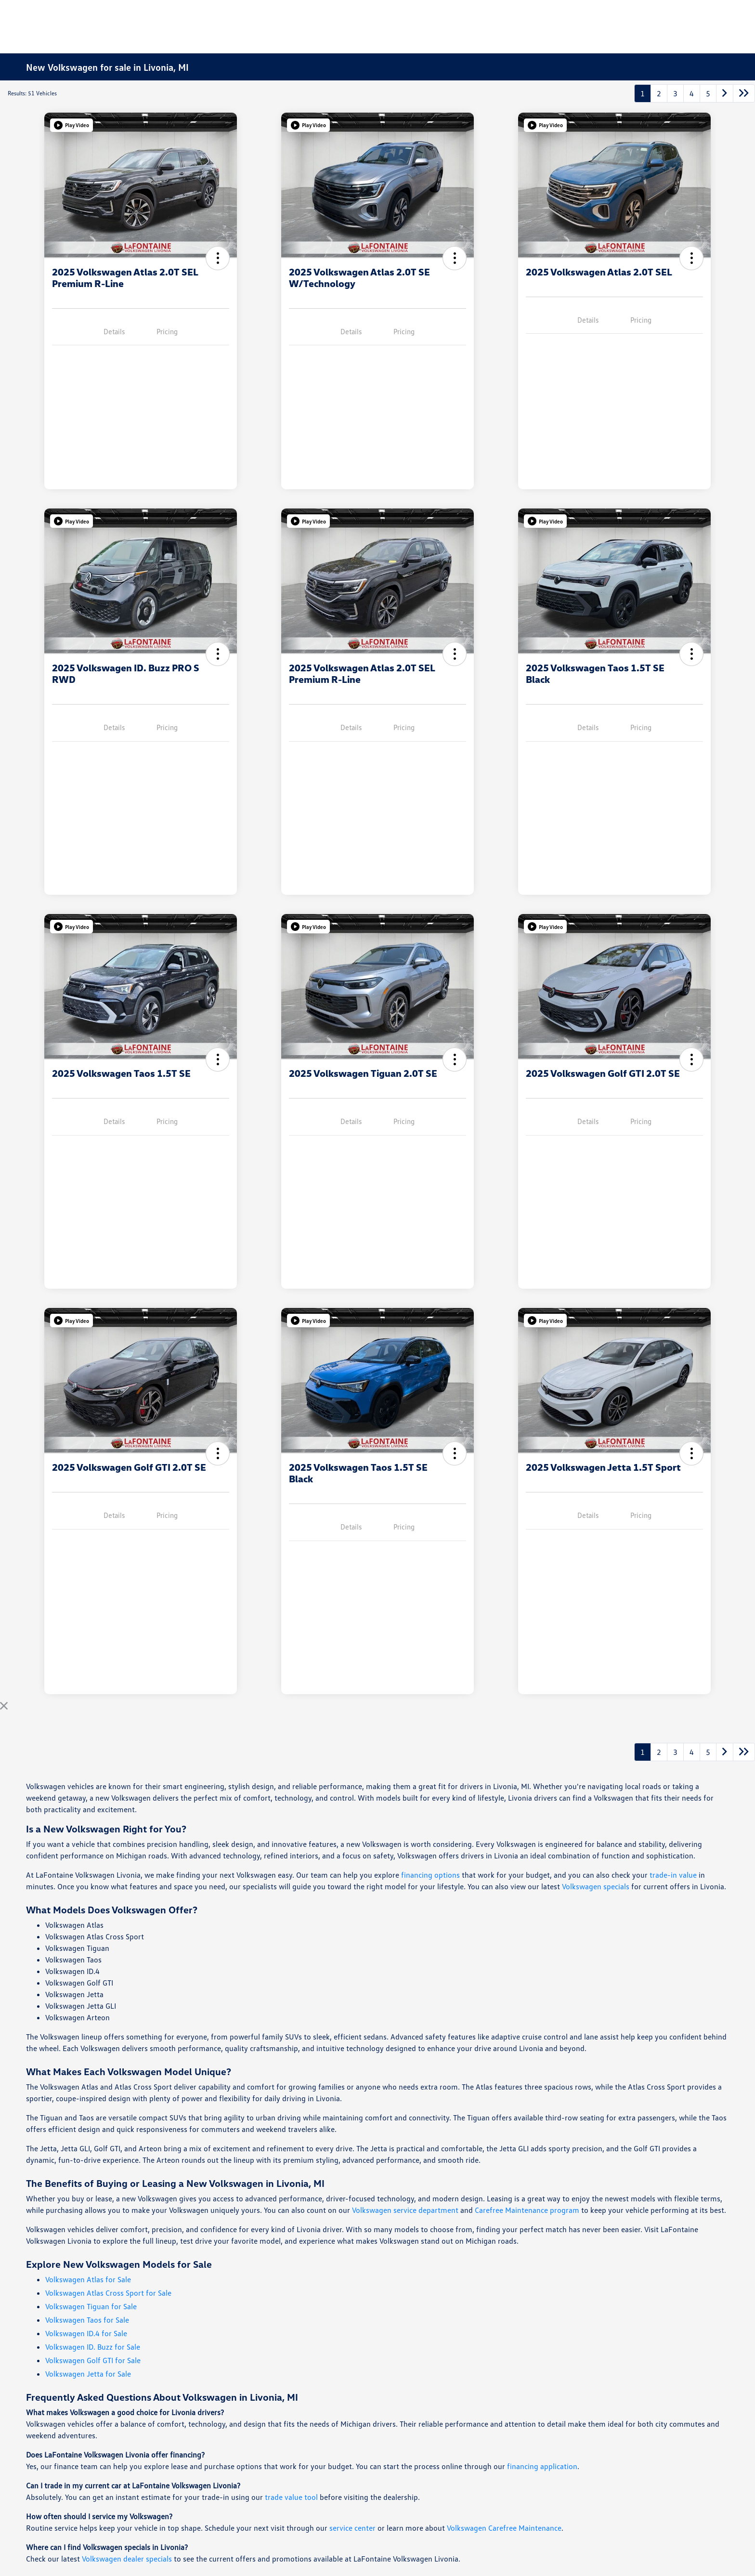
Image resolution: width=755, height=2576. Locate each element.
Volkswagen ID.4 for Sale (86, 2333)
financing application (542, 2466)
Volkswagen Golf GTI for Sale (93, 2360)
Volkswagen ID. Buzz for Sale (92, 2347)
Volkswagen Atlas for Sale (88, 2279)
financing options (430, 1875)
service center (352, 2528)
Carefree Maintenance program (527, 2210)
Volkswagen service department (405, 2210)
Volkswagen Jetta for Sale (88, 2374)
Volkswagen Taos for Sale (87, 2320)
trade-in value (673, 1875)
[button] (71, 125)
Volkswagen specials (595, 1886)
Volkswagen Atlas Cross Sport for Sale (108, 2293)
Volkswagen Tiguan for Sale (91, 2306)
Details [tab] (114, 331)
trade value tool (291, 2497)
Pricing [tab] (167, 331)
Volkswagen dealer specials (127, 2558)
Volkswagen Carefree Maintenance (504, 2528)
